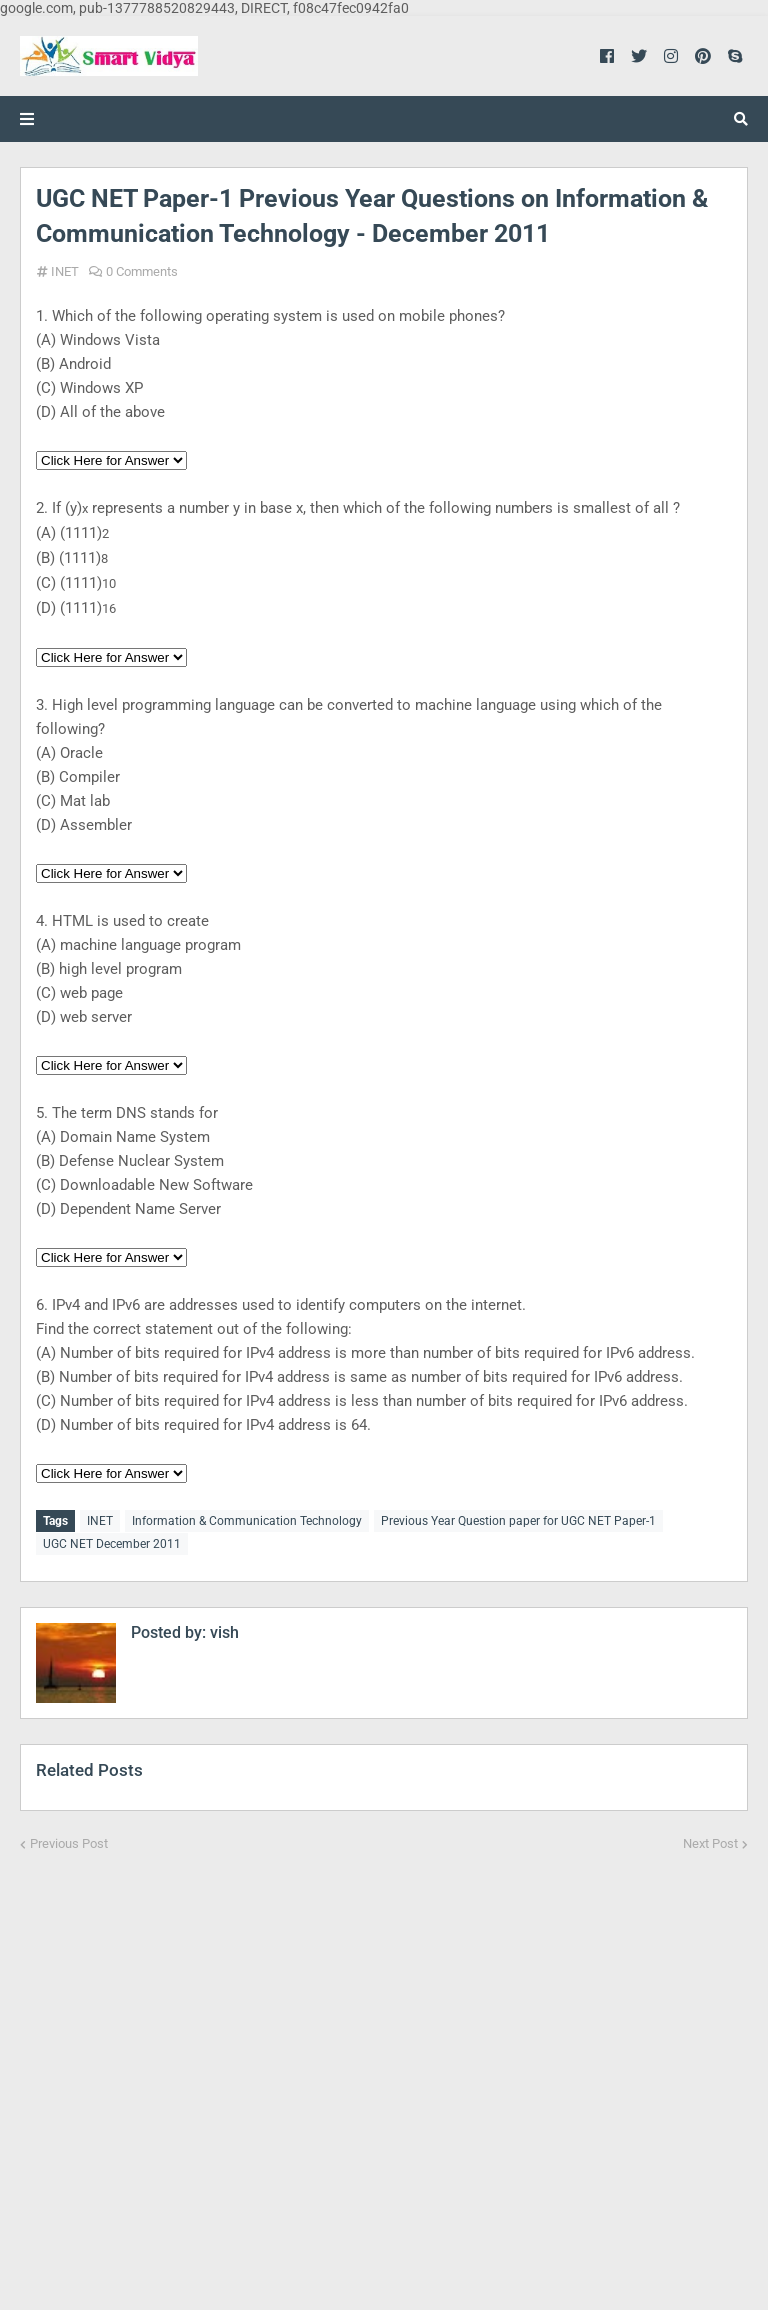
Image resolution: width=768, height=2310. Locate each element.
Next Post (710, 1841)
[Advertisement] (384, 2067)
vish (222, 1630)
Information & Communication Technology (247, 1521)
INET (65, 271)
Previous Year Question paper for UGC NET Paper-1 (518, 1521)
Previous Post (69, 1841)
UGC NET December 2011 (112, 1543)
